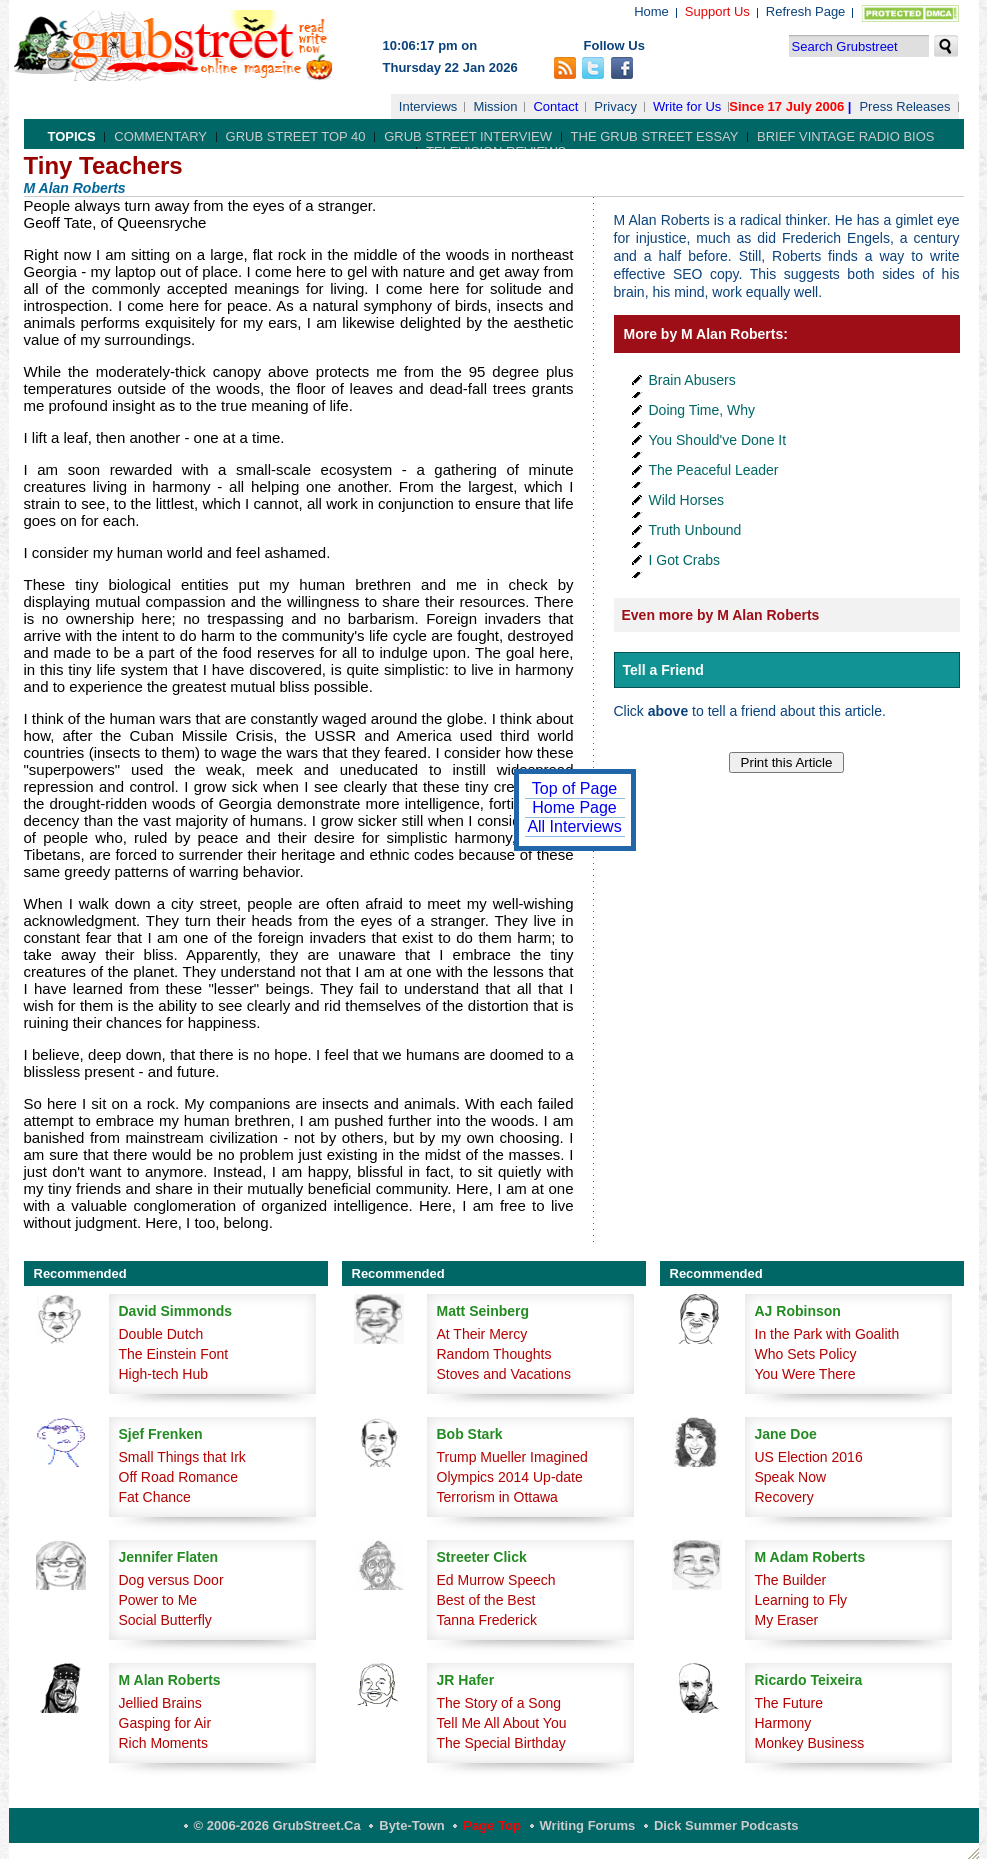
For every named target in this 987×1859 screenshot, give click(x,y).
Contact (555, 106)
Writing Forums (588, 1825)
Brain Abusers (692, 380)
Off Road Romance (179, 1477)
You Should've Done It (718, 440)
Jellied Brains (160, 1703)
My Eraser (787, 1620)
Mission (495, 106)
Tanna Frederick (487, 1620)
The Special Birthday (501, 1743)
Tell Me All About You (502, 1723)
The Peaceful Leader (714, 470)
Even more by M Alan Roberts (721, 615)
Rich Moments (163, 1743)
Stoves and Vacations (504, 1374)
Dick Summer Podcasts (726, 1825)
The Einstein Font (174, 1354)
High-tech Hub (164, 1374)
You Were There (805, 1374)
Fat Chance (155, 1497)
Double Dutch (161, 1334)
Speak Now (791, 1477)
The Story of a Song (499, 1703)
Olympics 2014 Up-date (510, 1477)
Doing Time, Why (702, 410)
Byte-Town (411, 1825)
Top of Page (574, 788)
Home (651, 11)
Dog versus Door (171, 1580)
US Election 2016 (809, 1457)
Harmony (783, 1723)
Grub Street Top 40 (296, 136)
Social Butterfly (165, 1620)
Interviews (428, 106)
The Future (789, 1703)
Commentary (160, 136)
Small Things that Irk (182, 1457)
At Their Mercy (482, 1334)
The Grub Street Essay (655, 136)
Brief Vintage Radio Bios (845, 136)
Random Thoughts (494, 1354)
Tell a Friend (663, 670)
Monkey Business (810, 1743)
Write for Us (687, 106)
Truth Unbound (695, 530)
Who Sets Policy (806, 1354)
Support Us (717, 11)
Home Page (574, 807)
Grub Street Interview (468, 136)
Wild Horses (686, 500)
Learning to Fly (801, 1600)
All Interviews (574, 826)
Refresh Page (806, 11)
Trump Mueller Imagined (512, 1457)
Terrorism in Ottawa (497, 1497)
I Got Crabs (685, 560)
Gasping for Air (165, 1723)
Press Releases (904, 106)
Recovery (784, 1497)
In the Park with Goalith (827, 1334)
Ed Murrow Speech (496, 1580)
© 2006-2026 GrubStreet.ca (277, 1825)
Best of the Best (486, 1600)
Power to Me (158, 1600)
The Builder (791, 1580)
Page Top (492, 1825)
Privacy (615, 106)
